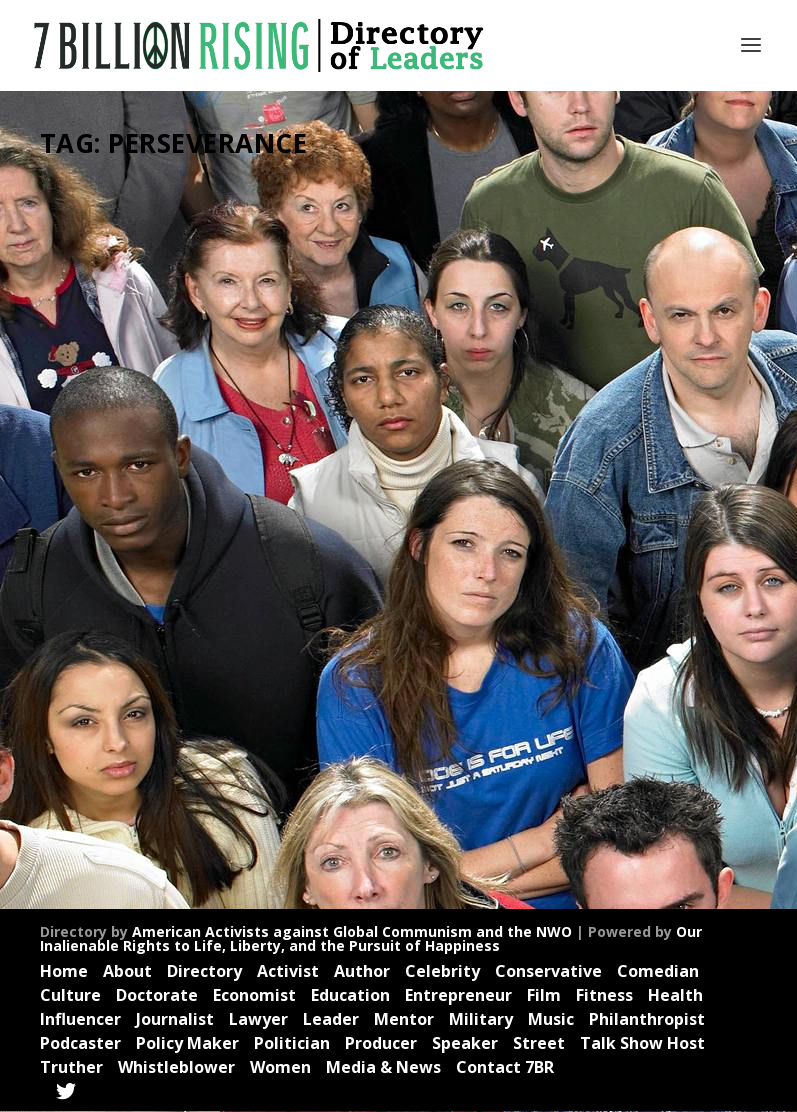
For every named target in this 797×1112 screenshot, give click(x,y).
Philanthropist (647, 1020)
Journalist (148, 530)
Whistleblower (176, 1067)
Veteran (82, 633)
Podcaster (89, 571)
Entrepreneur (97, 510)
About (127, 972)
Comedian (658, 972)
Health (159, 510)
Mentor (121, 551)
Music (551, 1020)
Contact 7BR (505, 1067)
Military (481, 1020)
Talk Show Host (642, 1043)
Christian (85, 490)
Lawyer (258, 1020)
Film (544, 996)
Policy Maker (187, 1043)
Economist (145, 490)
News (163, 551)
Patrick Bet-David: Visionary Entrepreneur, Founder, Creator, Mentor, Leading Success (146, 387)
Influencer (88, 530)
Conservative (548, 972)
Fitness (604, 996)
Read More (106, 805)
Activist (80, 469)
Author (125, 469)
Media (77, 551)
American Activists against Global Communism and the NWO (352, 931)
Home (64, 972)
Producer (196, 571)
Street (539, 1043)
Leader (201, 530)
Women (280, 1067)
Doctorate (157, 996)
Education (350, 996)
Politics (144, 571)
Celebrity (176, 469)
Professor (88, 591)
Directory (204, 972)
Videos (129, 633)
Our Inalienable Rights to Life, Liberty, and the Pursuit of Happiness (371, 938)
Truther (181, 612)
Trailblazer (123, 612)
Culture (70, 996)
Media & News (383, 1067)
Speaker (145, 591)
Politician (292, 1043)
